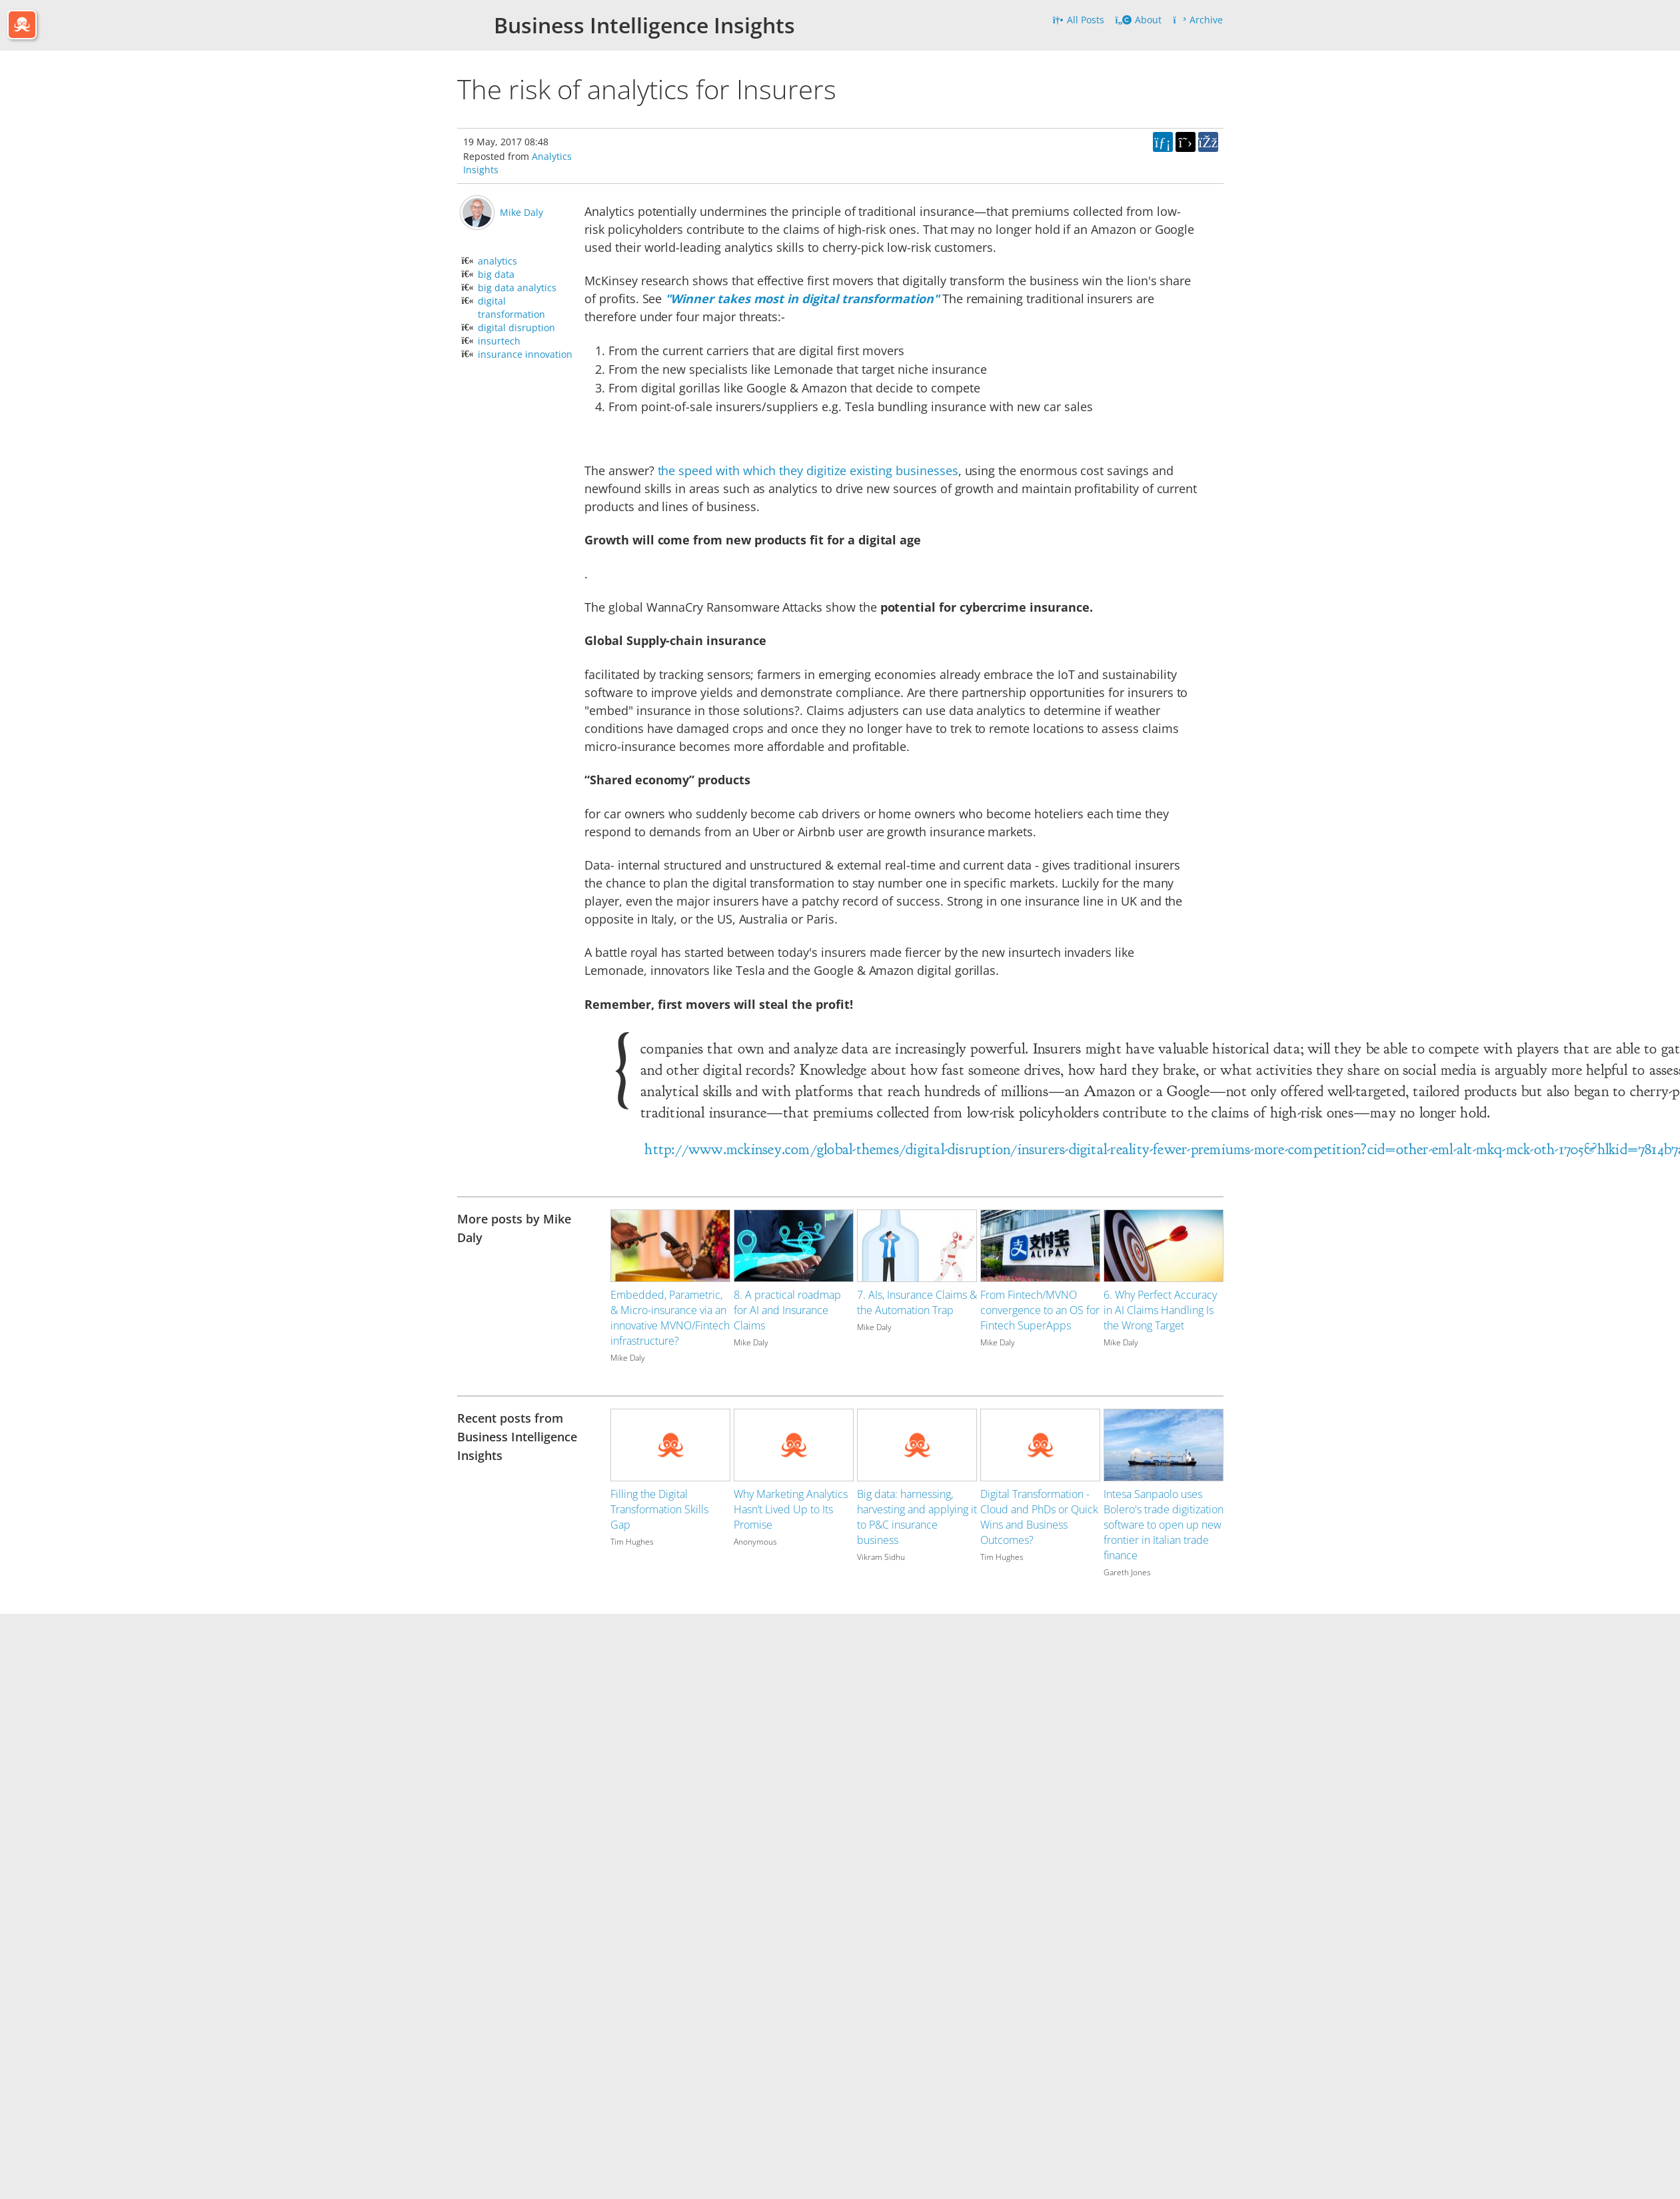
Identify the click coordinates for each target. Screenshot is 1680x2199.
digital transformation (511, 308)
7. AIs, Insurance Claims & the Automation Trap (917, 1302)
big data (496, 274)
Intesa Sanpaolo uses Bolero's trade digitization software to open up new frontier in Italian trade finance (1164, 1525)
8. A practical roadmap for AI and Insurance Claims (787, 1310)
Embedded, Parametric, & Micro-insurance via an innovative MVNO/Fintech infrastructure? (670, 1317)
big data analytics (517, 287)
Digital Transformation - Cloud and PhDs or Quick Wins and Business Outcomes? (1039, 1517)
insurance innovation (525, 354)
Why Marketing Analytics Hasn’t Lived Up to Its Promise (791, 1509)
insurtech (499, 341)
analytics (497, 261)
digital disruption (516, 327)
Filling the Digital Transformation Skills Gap (659, 1509)
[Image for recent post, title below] (670, 1445)
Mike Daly (521, 212)
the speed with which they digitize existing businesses (808, 470)
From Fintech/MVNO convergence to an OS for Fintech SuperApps (1040, 1310)
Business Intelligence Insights (644, 25)
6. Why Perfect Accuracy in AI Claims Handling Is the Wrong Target (1160, 1310)
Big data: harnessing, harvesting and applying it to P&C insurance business (917, 1517)
